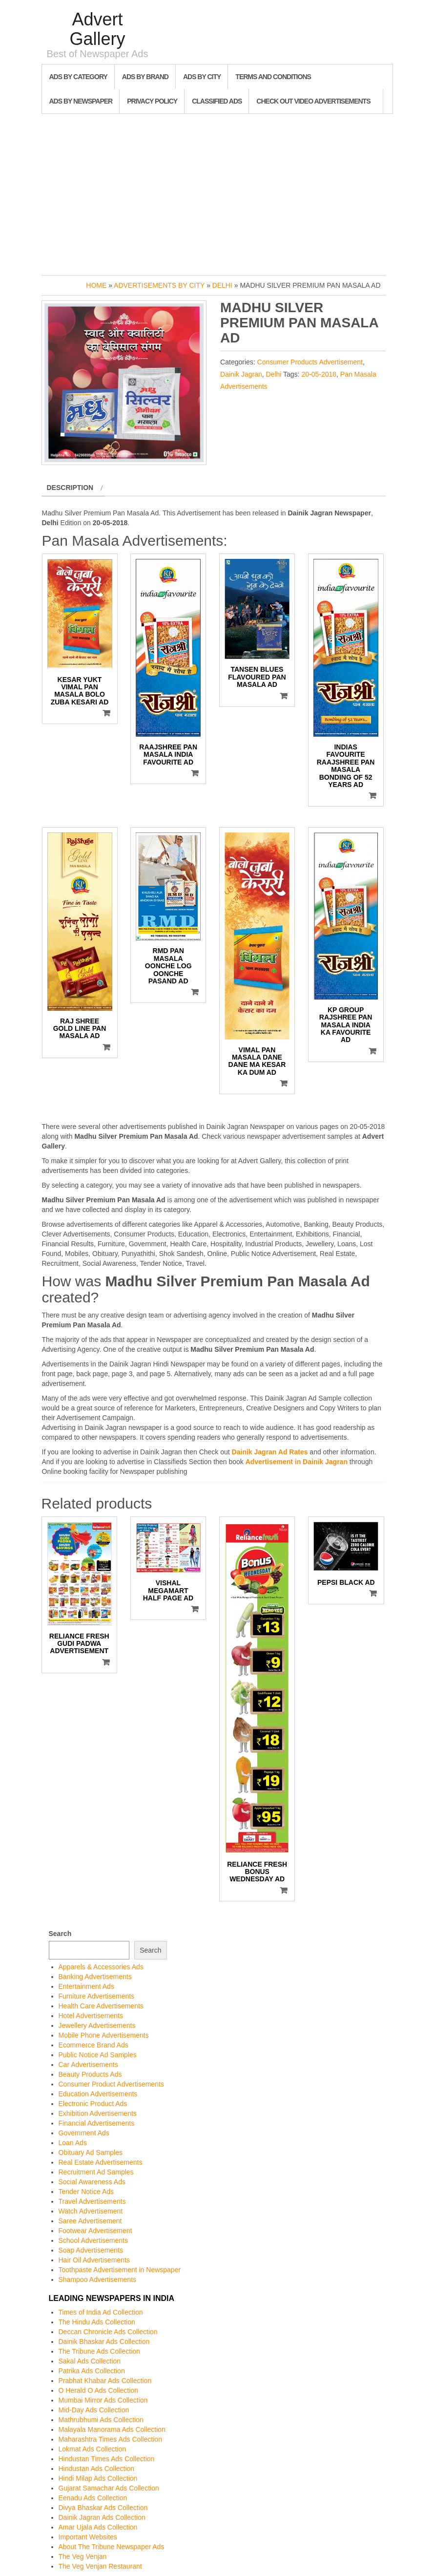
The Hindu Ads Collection (97, 2322)
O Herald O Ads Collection (98, 2390)
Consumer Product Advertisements (111, 2084)
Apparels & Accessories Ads (101, 1967)
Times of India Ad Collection (101, 2312)
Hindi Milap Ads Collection (98, 2478)
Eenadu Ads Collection (93, 2498)
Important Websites (88, 2537)
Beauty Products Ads (90, 2074)
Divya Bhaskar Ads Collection (103, 2508)
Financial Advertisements (97, 2123)
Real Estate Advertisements (101, 2162)
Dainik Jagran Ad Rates (270, 1452)
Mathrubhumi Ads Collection (101, 2420)
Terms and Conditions (272, 77)
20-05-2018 (318, 374)
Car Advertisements (88, 2064)
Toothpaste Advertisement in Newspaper (120, 2270)
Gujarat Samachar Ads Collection (109, 2488)
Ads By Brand (145, 77)
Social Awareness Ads (92, 2182)
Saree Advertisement (90, 2221)
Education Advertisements (98, 2094)
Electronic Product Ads (93, 2104)
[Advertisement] (217, 192)
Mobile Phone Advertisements (104, 2035)
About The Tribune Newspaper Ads (112, 2547)
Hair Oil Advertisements (94, 2260)
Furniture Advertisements (97, 1996)
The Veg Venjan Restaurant (100, 2566)
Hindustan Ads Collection (97, 2468)
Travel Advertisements (92, 2201)
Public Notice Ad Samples (98, 2055)
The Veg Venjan (83, 2556)
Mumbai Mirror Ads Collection (103, 2400)
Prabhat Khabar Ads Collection (105, 2380)
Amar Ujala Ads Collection (98, 2527)
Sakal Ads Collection (90, 2361)
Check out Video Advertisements (313, 101)
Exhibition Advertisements (98, 2113)
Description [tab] (70, 487)
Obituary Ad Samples (91, 2152)
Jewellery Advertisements (97, 2025)
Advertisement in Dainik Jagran (297, 1462)
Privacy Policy (152, 101)
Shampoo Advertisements (98, 2279)
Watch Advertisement (91, 2211)
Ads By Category (78, 77)
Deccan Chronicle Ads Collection (108, 2332)
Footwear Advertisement (95, 2231)
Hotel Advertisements (91, 2016)
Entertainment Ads (86, 1986)
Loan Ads (73, 2143)
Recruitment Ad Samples (96, 2172)
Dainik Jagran (241, 374)
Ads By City (202, 77)
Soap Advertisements (91, 2250)
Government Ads (84, 2133)
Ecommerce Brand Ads (93, 2045)
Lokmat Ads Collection (92, 2449)
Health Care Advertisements (101, 2006)
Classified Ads (217, 101)
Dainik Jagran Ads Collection (102, 2517)
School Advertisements (93, 2240)
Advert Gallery (97, 29)
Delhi (222, 285)
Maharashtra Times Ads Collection (110, 2439)
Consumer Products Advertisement (310, 362)
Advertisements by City (159, 285)
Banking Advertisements (95, 1976)
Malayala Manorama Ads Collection (112, 2429)
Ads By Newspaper (81, 101)
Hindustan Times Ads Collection (107, 2459)
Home (96, 285)
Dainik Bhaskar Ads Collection (104, 2341)
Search (60, 1933)
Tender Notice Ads (86, 2191)
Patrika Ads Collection (92, 2371)
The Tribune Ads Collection (99, 2351)
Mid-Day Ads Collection (94, 2410)
